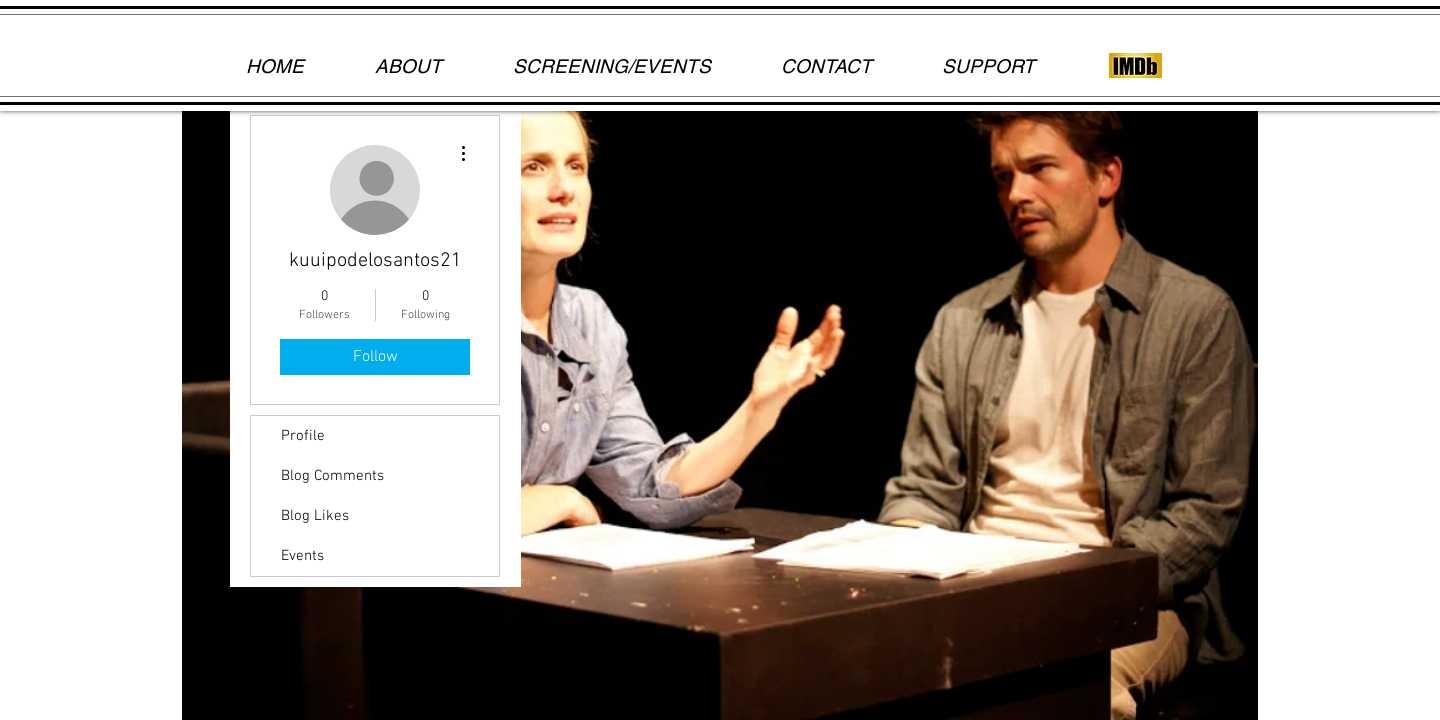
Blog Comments (332, 476)
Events (302, 556)
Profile (303, 436)
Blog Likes (315, 516)
